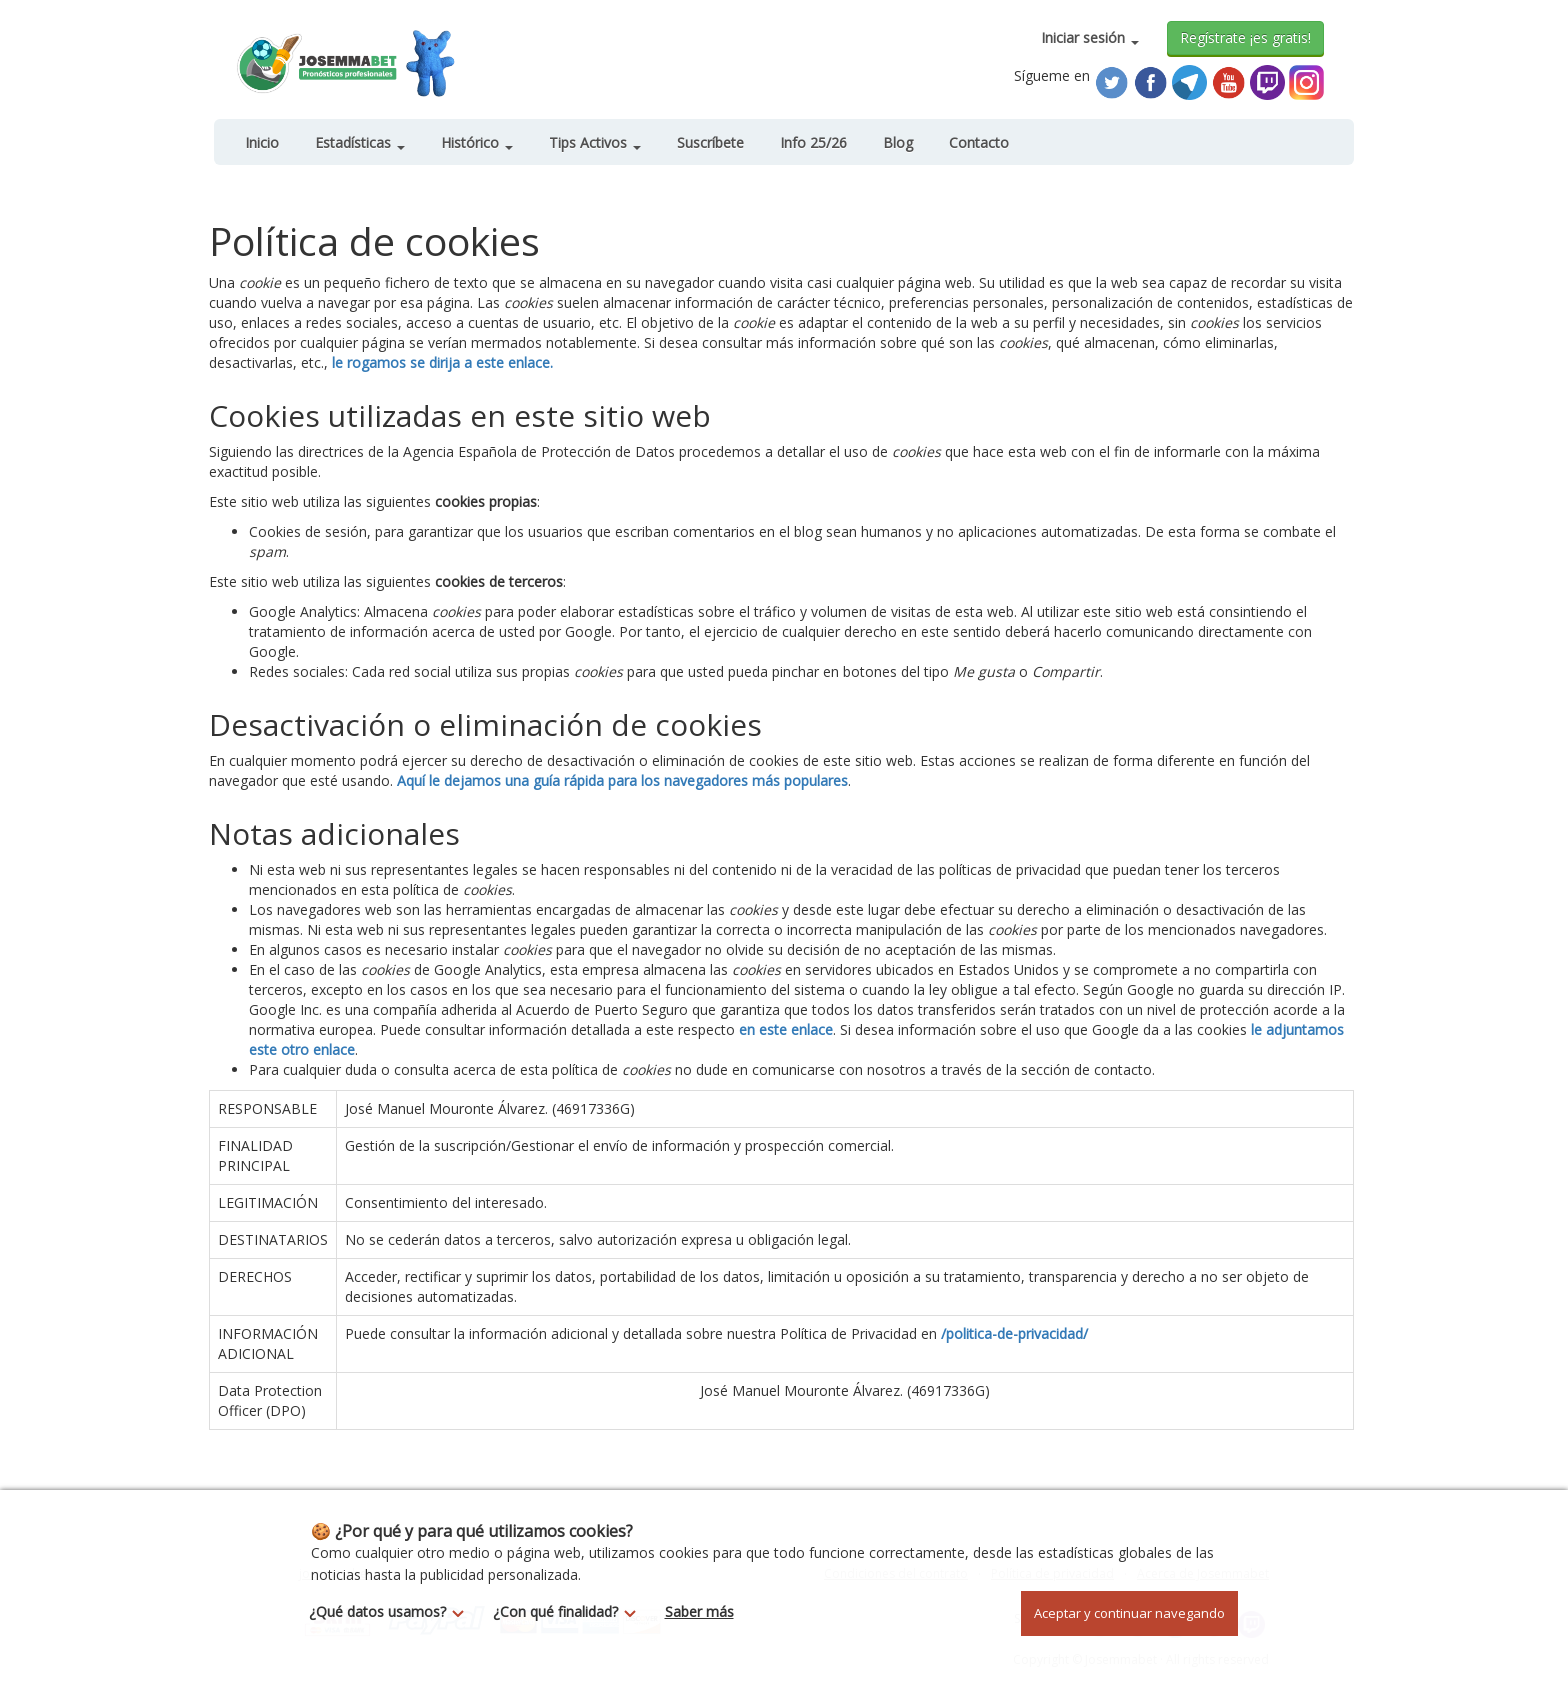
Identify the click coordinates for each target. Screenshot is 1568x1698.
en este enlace (786, 1029)
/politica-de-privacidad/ (1014, 1333)
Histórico (477, 142)
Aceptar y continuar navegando (1129, 1613)
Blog (898, 142)
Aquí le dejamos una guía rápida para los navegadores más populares (622, 780)
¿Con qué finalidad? (570, 1611)
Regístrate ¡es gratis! (1245, 37)
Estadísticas (360, 142)
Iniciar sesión (1090, 37)
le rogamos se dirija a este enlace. (442, 362)
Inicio (262, 142)
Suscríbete (710, 142)
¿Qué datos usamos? (392, 1611)
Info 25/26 (813, 142)
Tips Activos (595, 142)
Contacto (979, 142)
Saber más (699, 1611)
